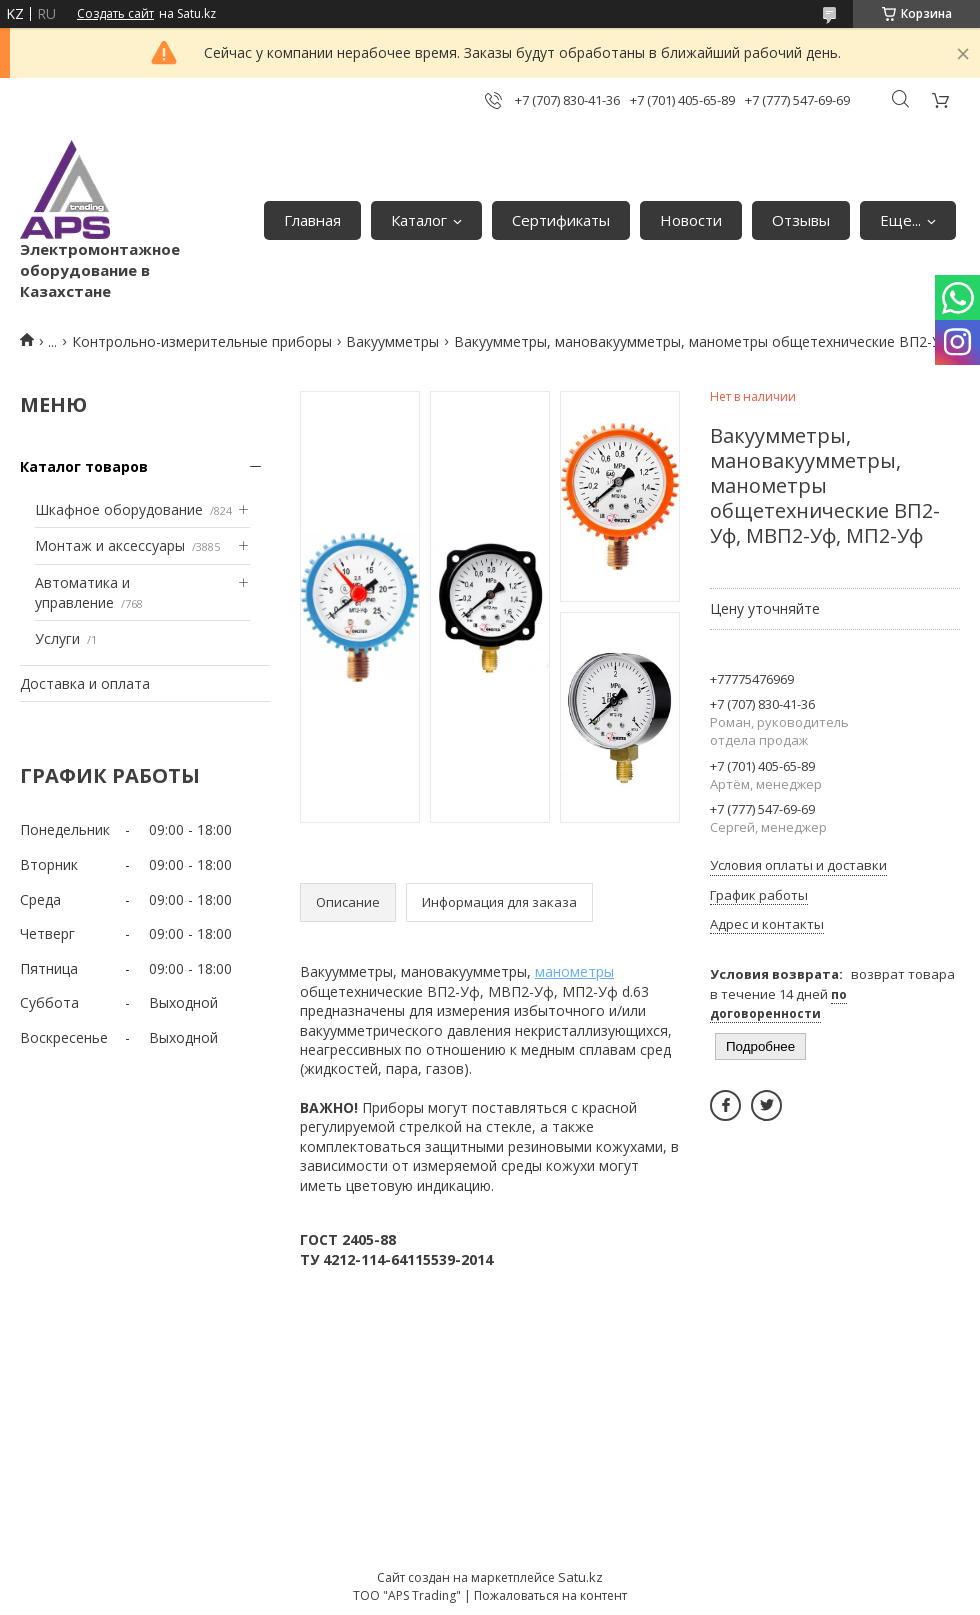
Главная (312, 220)
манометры (574, 971)
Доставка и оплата (85, 683)
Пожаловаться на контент (550, 1595)
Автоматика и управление (82, 592)
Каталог (419, 220)
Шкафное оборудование (119, 509)
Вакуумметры (392, 341)
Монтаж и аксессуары (110, 545)
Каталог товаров (84, 466)
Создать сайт (115, 14)
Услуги (57, 638)
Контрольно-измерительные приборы (202, 341)
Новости (691, 220)
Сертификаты (561, 220)
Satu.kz (580, 1577)
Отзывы (801, 220)
